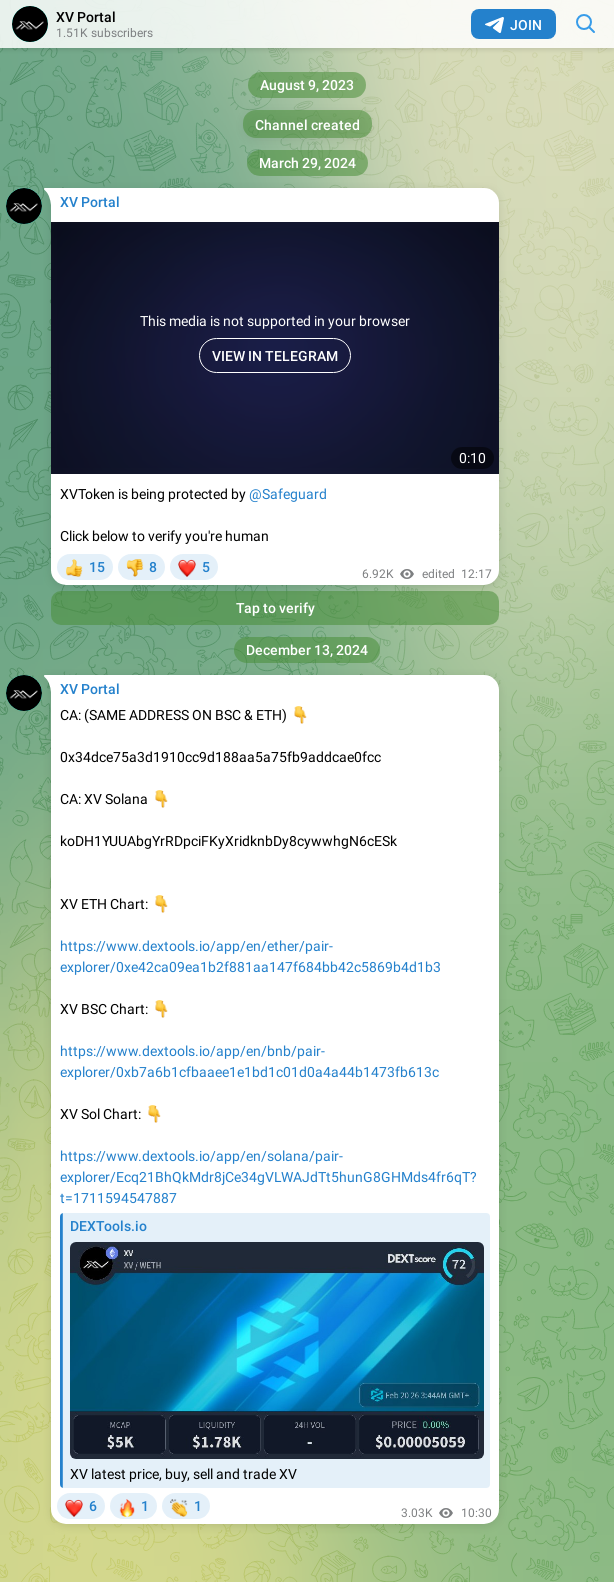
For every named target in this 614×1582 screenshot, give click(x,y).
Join (513, 25)
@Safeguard (288, 494)
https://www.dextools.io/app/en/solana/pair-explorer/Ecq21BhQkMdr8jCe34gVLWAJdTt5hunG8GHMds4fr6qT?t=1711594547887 (268, 1177)
